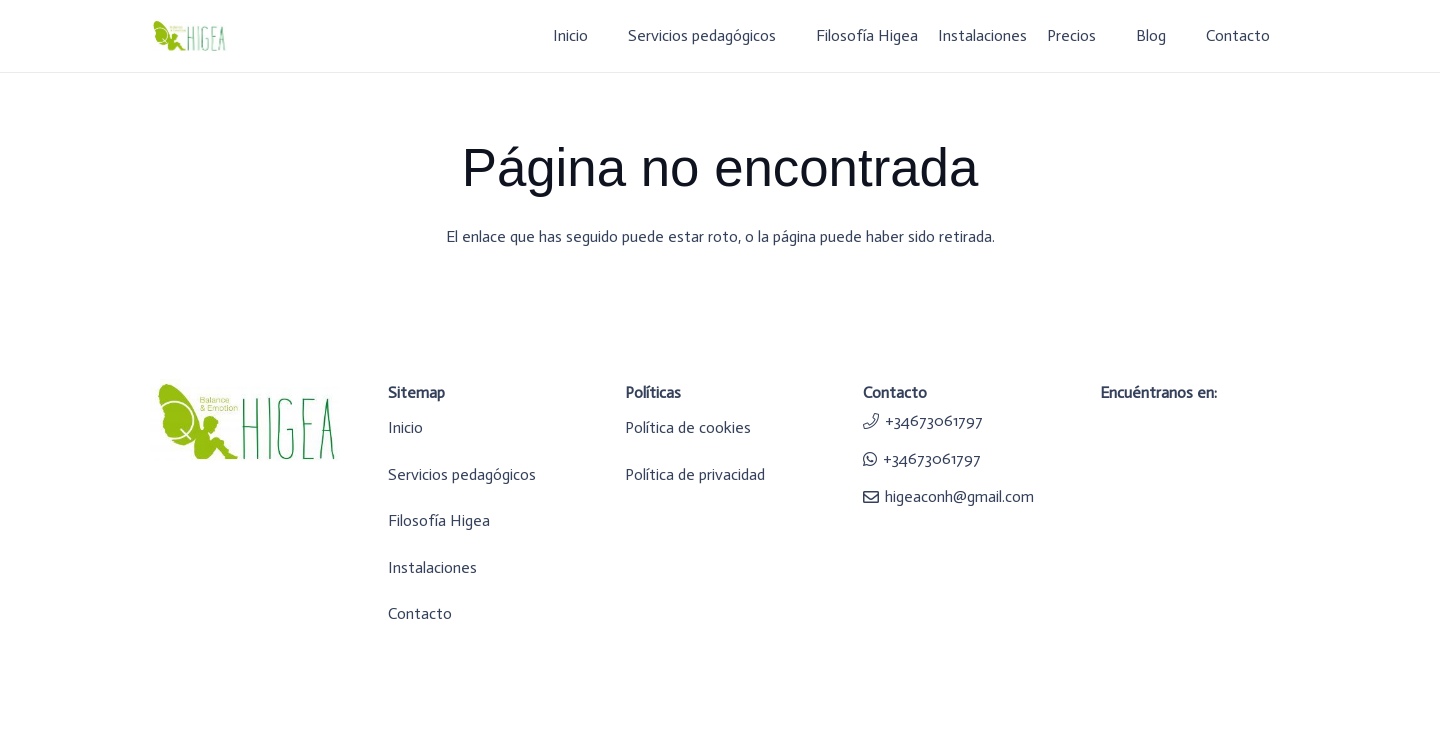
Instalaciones (432, 567)
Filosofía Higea (439, 520)
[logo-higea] (188, 36)
